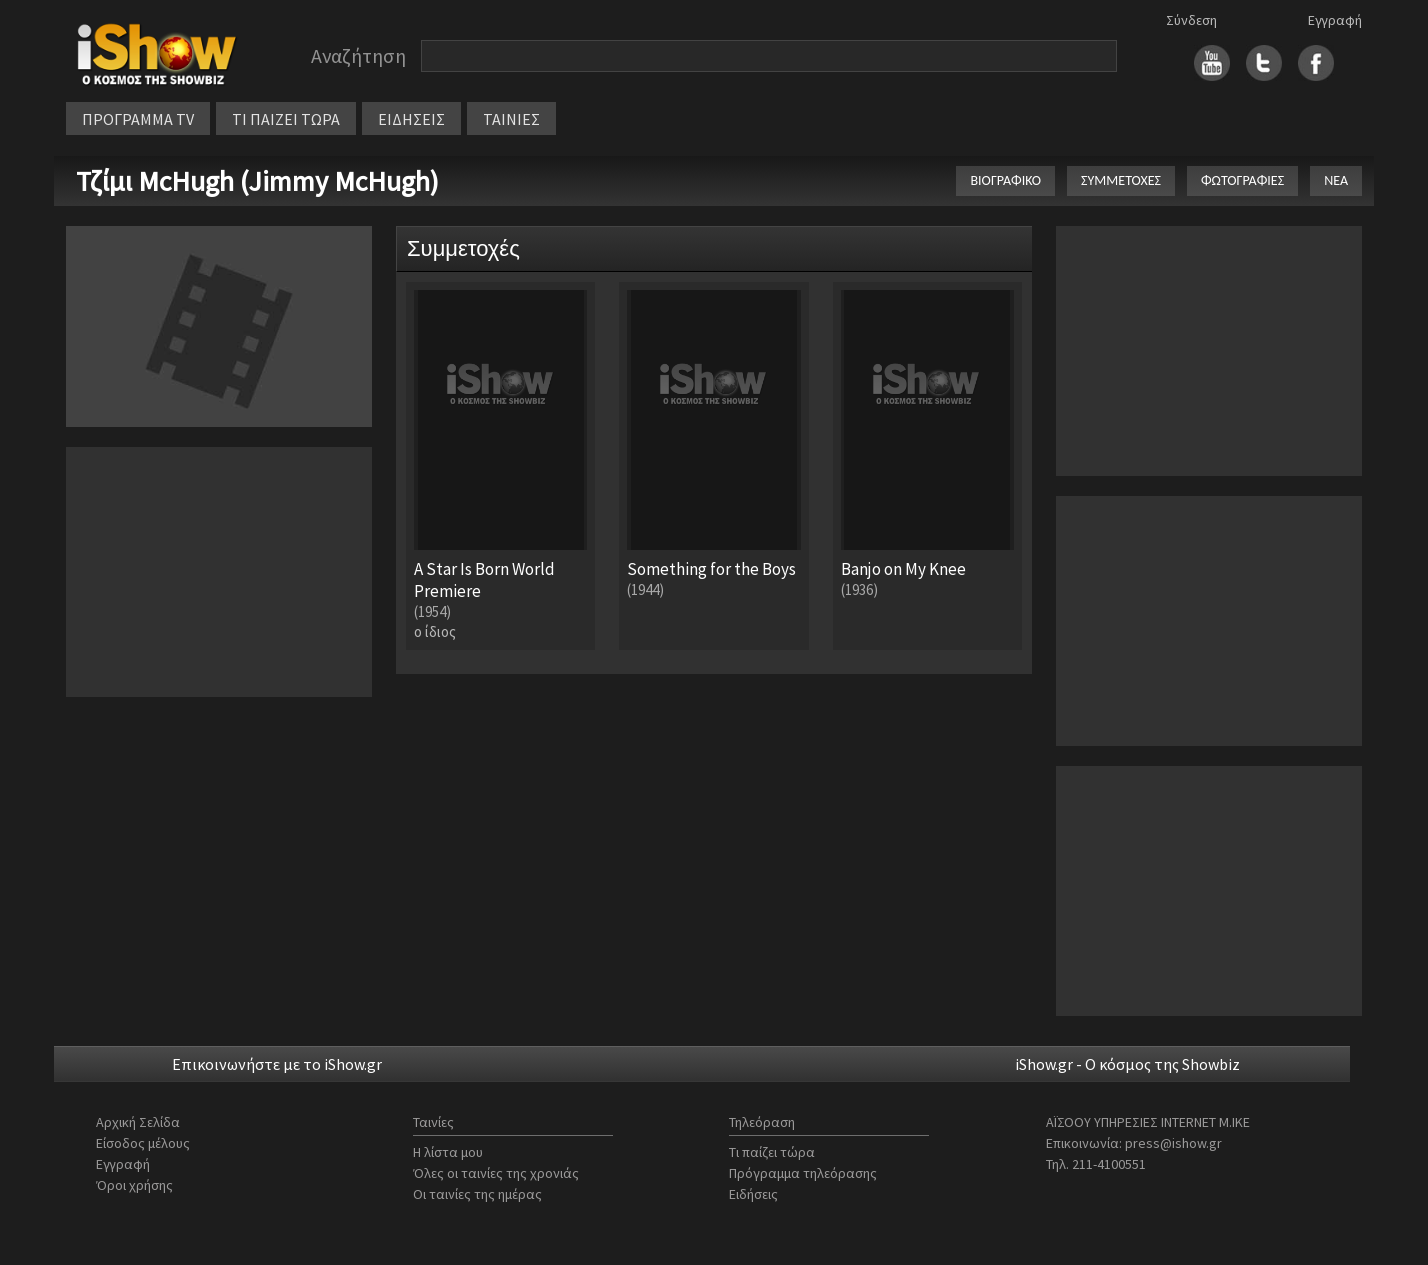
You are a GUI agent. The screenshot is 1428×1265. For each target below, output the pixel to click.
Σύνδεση (1191, 20)
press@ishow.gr (1173, 1143)
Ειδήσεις (753, 1194)
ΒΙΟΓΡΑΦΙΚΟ (1005, 180)
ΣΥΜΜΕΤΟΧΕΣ (1121, 180)
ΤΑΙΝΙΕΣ (511, 119)
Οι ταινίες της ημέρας (477, 1194)
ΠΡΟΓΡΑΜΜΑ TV (138, 119)
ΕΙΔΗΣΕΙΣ (411, 119)
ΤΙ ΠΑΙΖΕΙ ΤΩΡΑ (286, 119)
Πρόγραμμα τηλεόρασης (803, 1173)
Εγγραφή (1335, 20)
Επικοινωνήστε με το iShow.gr (277, 1064)
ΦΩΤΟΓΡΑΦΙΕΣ (1242, 180)
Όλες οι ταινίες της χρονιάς (496, 1173)
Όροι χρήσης (134, 1185)
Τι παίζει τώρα (772, 1152)
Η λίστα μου (448, 1152)
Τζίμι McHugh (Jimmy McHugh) (257, 181)
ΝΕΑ (1336, 180)
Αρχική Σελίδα (138, 1122)
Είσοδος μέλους (143, 1143)
